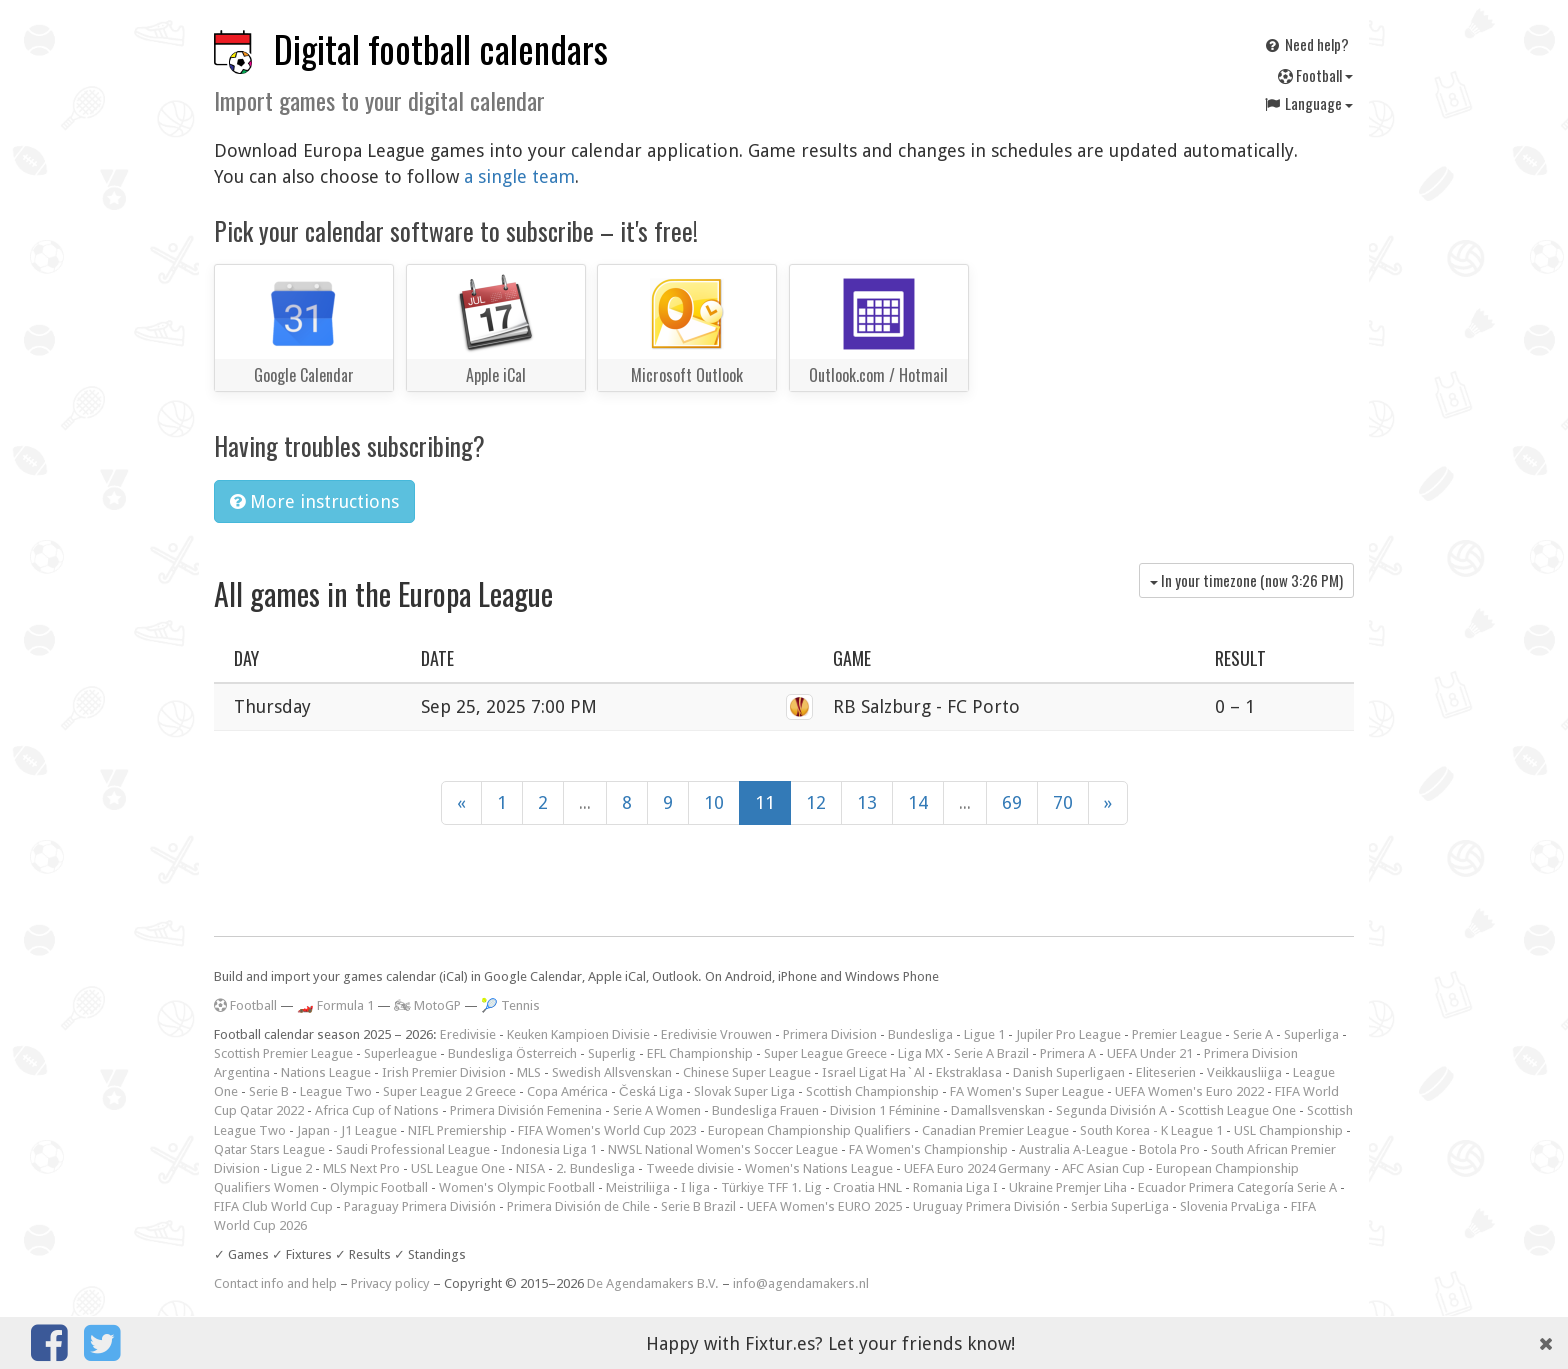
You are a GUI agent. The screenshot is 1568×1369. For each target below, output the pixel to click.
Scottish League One (1237, 1110)
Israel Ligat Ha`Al (873, 1072)
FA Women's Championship (928, 1149)
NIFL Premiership (457, 1130)
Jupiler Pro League (1068, 1034)
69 (1012, 802)
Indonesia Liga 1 (549, 1149)
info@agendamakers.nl (801, 1283)
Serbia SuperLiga (1120, 1206)
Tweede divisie (690, 1168)
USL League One (458, 1168)
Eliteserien (1166, 1072)
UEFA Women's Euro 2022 (1189, 1091)
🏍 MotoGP (427, 1005)
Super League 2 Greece (449, 1091)
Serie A (1253, 1034)
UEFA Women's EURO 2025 (824, 1206)
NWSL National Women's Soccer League (723, 1149)
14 (918, 802)
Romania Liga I (955, 1187)
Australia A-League (1073, 1149)
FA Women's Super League (1027, 1091)
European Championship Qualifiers (809, 1130)
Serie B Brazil (698, 1206)
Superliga (1311, 1034)
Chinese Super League (747, 1072)
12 (816, 802)
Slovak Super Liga (744, 1091)
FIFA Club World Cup (273, 1206)
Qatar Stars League (269, 1149)
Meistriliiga (638, 1187)
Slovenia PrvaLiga (1230, 1206)
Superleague (400, 1053)
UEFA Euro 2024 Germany (977, 1168)
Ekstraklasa (969, 1072)
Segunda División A (1111, 1110)
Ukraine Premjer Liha (1068, 1187)
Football (1315, 75)
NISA (530, 1168)
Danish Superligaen (1069, 1072)
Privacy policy (390, 1283)
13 (867, 802)
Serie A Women (657, 1110)
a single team (519, 176)
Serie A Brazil (991, 1053)
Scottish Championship (872, 1091)
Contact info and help (275, 1283)
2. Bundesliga (595, 1168)
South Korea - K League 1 (1151, 1130)
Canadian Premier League (995, 1130)
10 (714, 802)
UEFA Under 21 (1150, 1053)
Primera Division (830, 1034)
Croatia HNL (867, 1187)
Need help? (1306, 44)
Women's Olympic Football (517, 1187)
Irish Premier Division (444, 1072)
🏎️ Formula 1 (335, 1005)
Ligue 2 (291, 1168)
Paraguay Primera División (420, 1206)
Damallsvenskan (998, 1110)
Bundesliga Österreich (512, 1053)
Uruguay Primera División (986, 1206)
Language (1308, 103)
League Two (336, 1091)
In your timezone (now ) (1246, 580)
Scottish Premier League (283, 1053)
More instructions (314, 501)
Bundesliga (920, 1034)
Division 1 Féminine (885, 1110)
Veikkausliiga (1244, 1072)
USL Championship (1288, 1130)
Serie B (269, 1091)
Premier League (1177, 1034)
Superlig (612, 1053)
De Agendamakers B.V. (653, 1283)
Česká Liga (651, 1091)
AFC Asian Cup (1103, 1168)
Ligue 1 (984, 1034)
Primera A (1068, 1053)
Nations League (326, 1072)
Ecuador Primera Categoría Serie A (1237, 1187)
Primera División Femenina (526, 1110)
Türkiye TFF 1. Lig (771, 1187)
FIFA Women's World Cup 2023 (607, 1130)
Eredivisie (468, 1034)
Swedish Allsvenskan (612, 1072)
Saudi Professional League (413, 1149)
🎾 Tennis (510, 1005)
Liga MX (920, 1053)
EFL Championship (700, 1053)
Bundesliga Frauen (765, 1110)
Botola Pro (1169, 1149)
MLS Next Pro (361, 1168)
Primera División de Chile (578, 1206)
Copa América (567, 1091)
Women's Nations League (819, 1168)
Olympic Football (379, 1187)
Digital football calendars (441, 48)
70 (1063, 802)
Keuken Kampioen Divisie (578, 1034)
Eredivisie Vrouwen (716, 1034)
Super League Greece (825, 1053)
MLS (529, 1072)
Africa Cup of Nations (377, 1110)
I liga (695, 1187)
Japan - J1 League (347, 1130)
